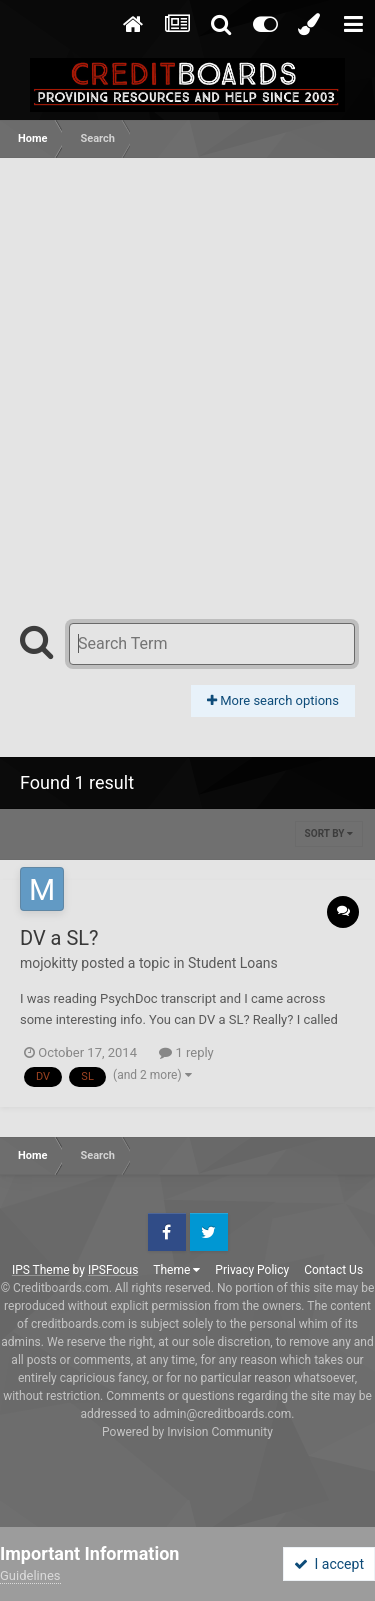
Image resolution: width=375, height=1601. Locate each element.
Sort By (329, 833)
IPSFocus (113, 1270)
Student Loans (233, 963)
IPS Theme (41, 1270)
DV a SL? (59, 938)
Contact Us (333, 1270)
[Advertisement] (187, 355)
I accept (329, 1564)
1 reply (186, 1052)
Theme (176, 1270)
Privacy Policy (252, 1270)
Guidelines (30, 1575)
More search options (273, 700)
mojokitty (49, 963)
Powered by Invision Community (187, 1432)
